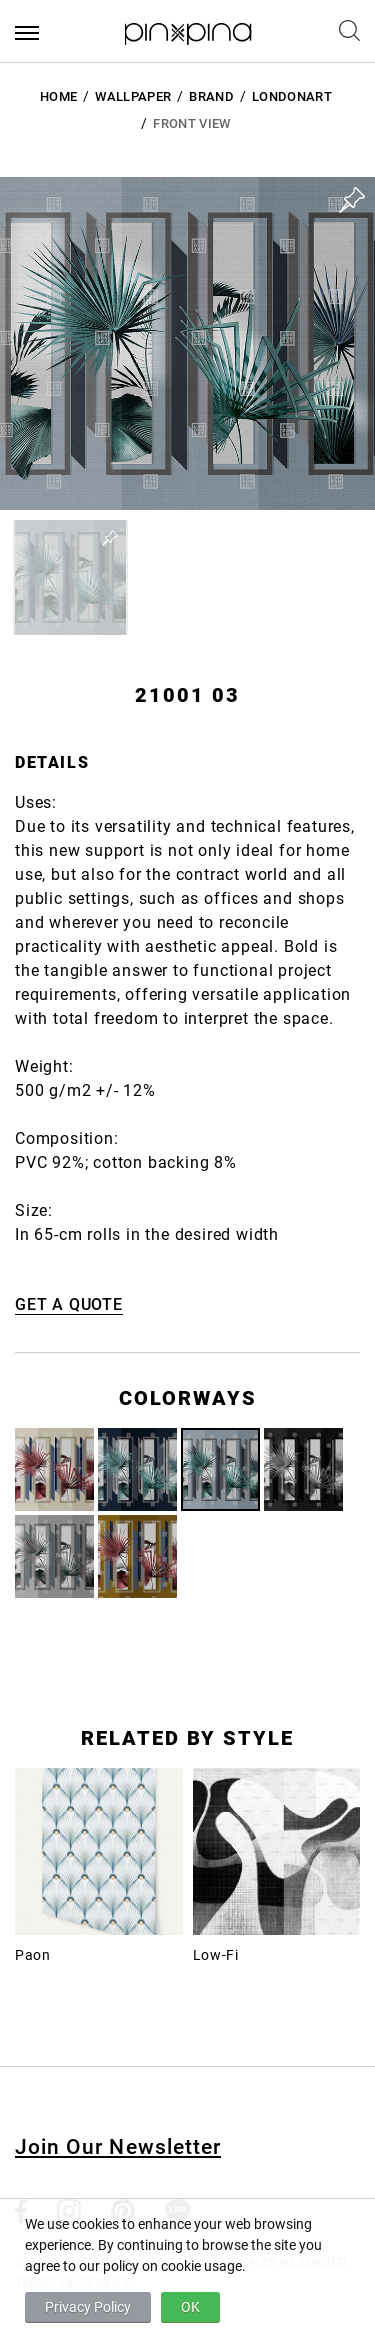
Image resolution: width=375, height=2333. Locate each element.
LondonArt (292, 96)
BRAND (211, 96)
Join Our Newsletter (118, 2147)
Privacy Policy (88, 2307)
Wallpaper (133, 96)
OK (190, 2307)
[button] (70, 577)
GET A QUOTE (69, 1304)
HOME (58, 96)
